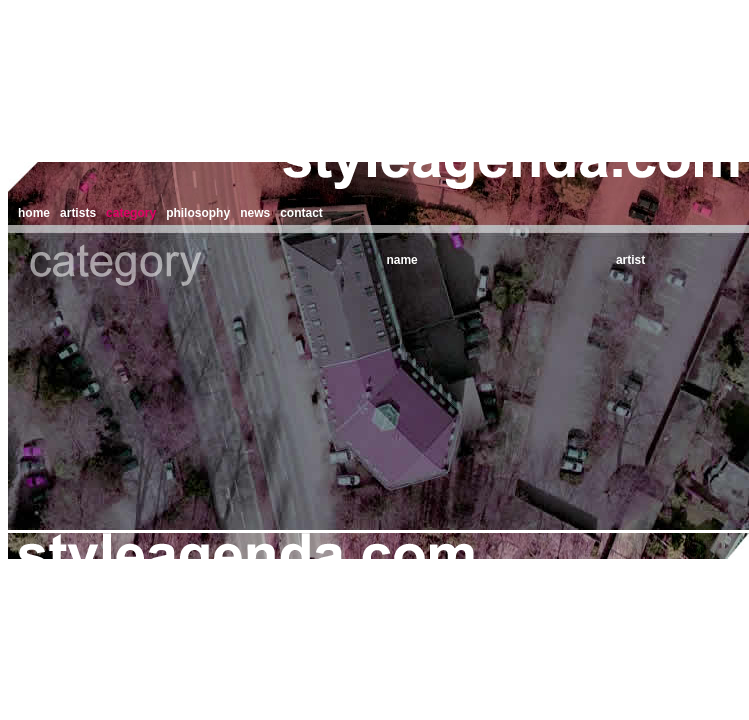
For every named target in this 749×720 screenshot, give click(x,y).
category (131, 213)
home (34, 213)
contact (301, 213)
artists (78, 213)
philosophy (198, 213)
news (255, 213)
